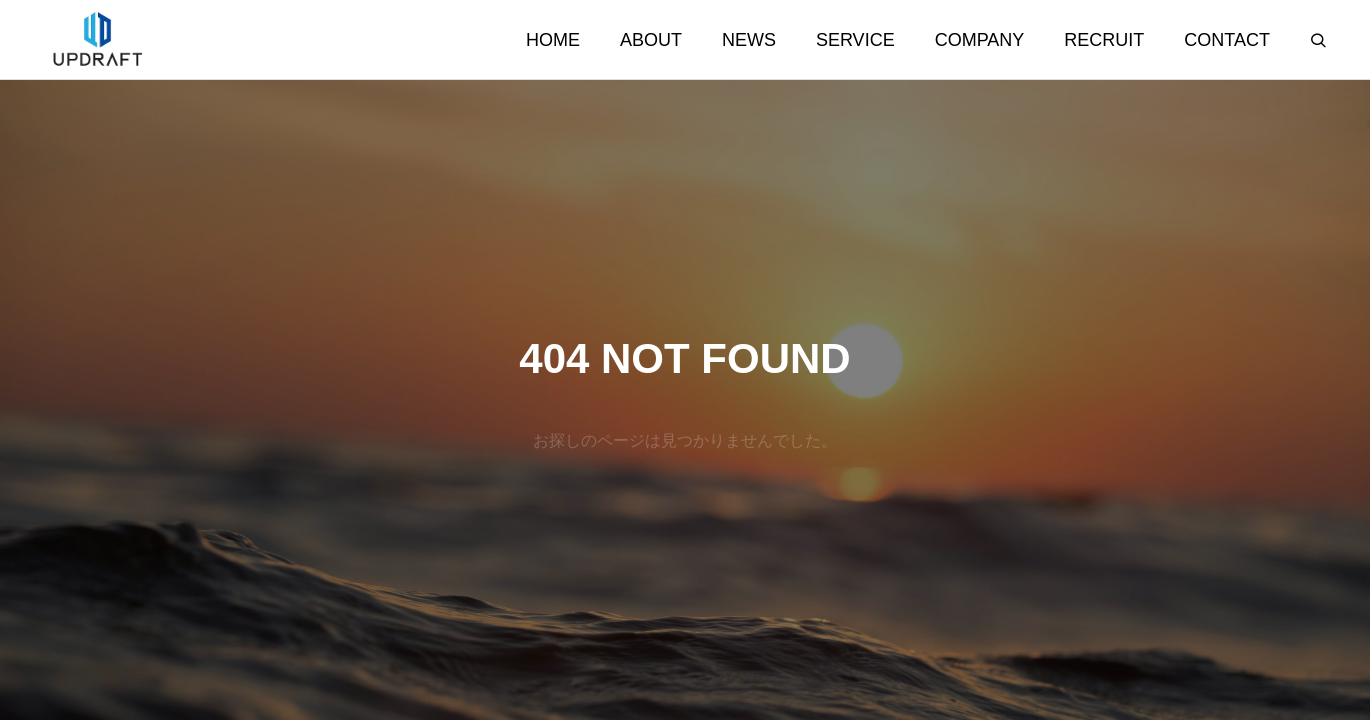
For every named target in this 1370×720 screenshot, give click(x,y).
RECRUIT (1104, 40)
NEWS (749, 40)
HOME (553, 40)
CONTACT (1227, 40)
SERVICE (855, 40)
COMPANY (980, 40)
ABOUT (651, 40)
